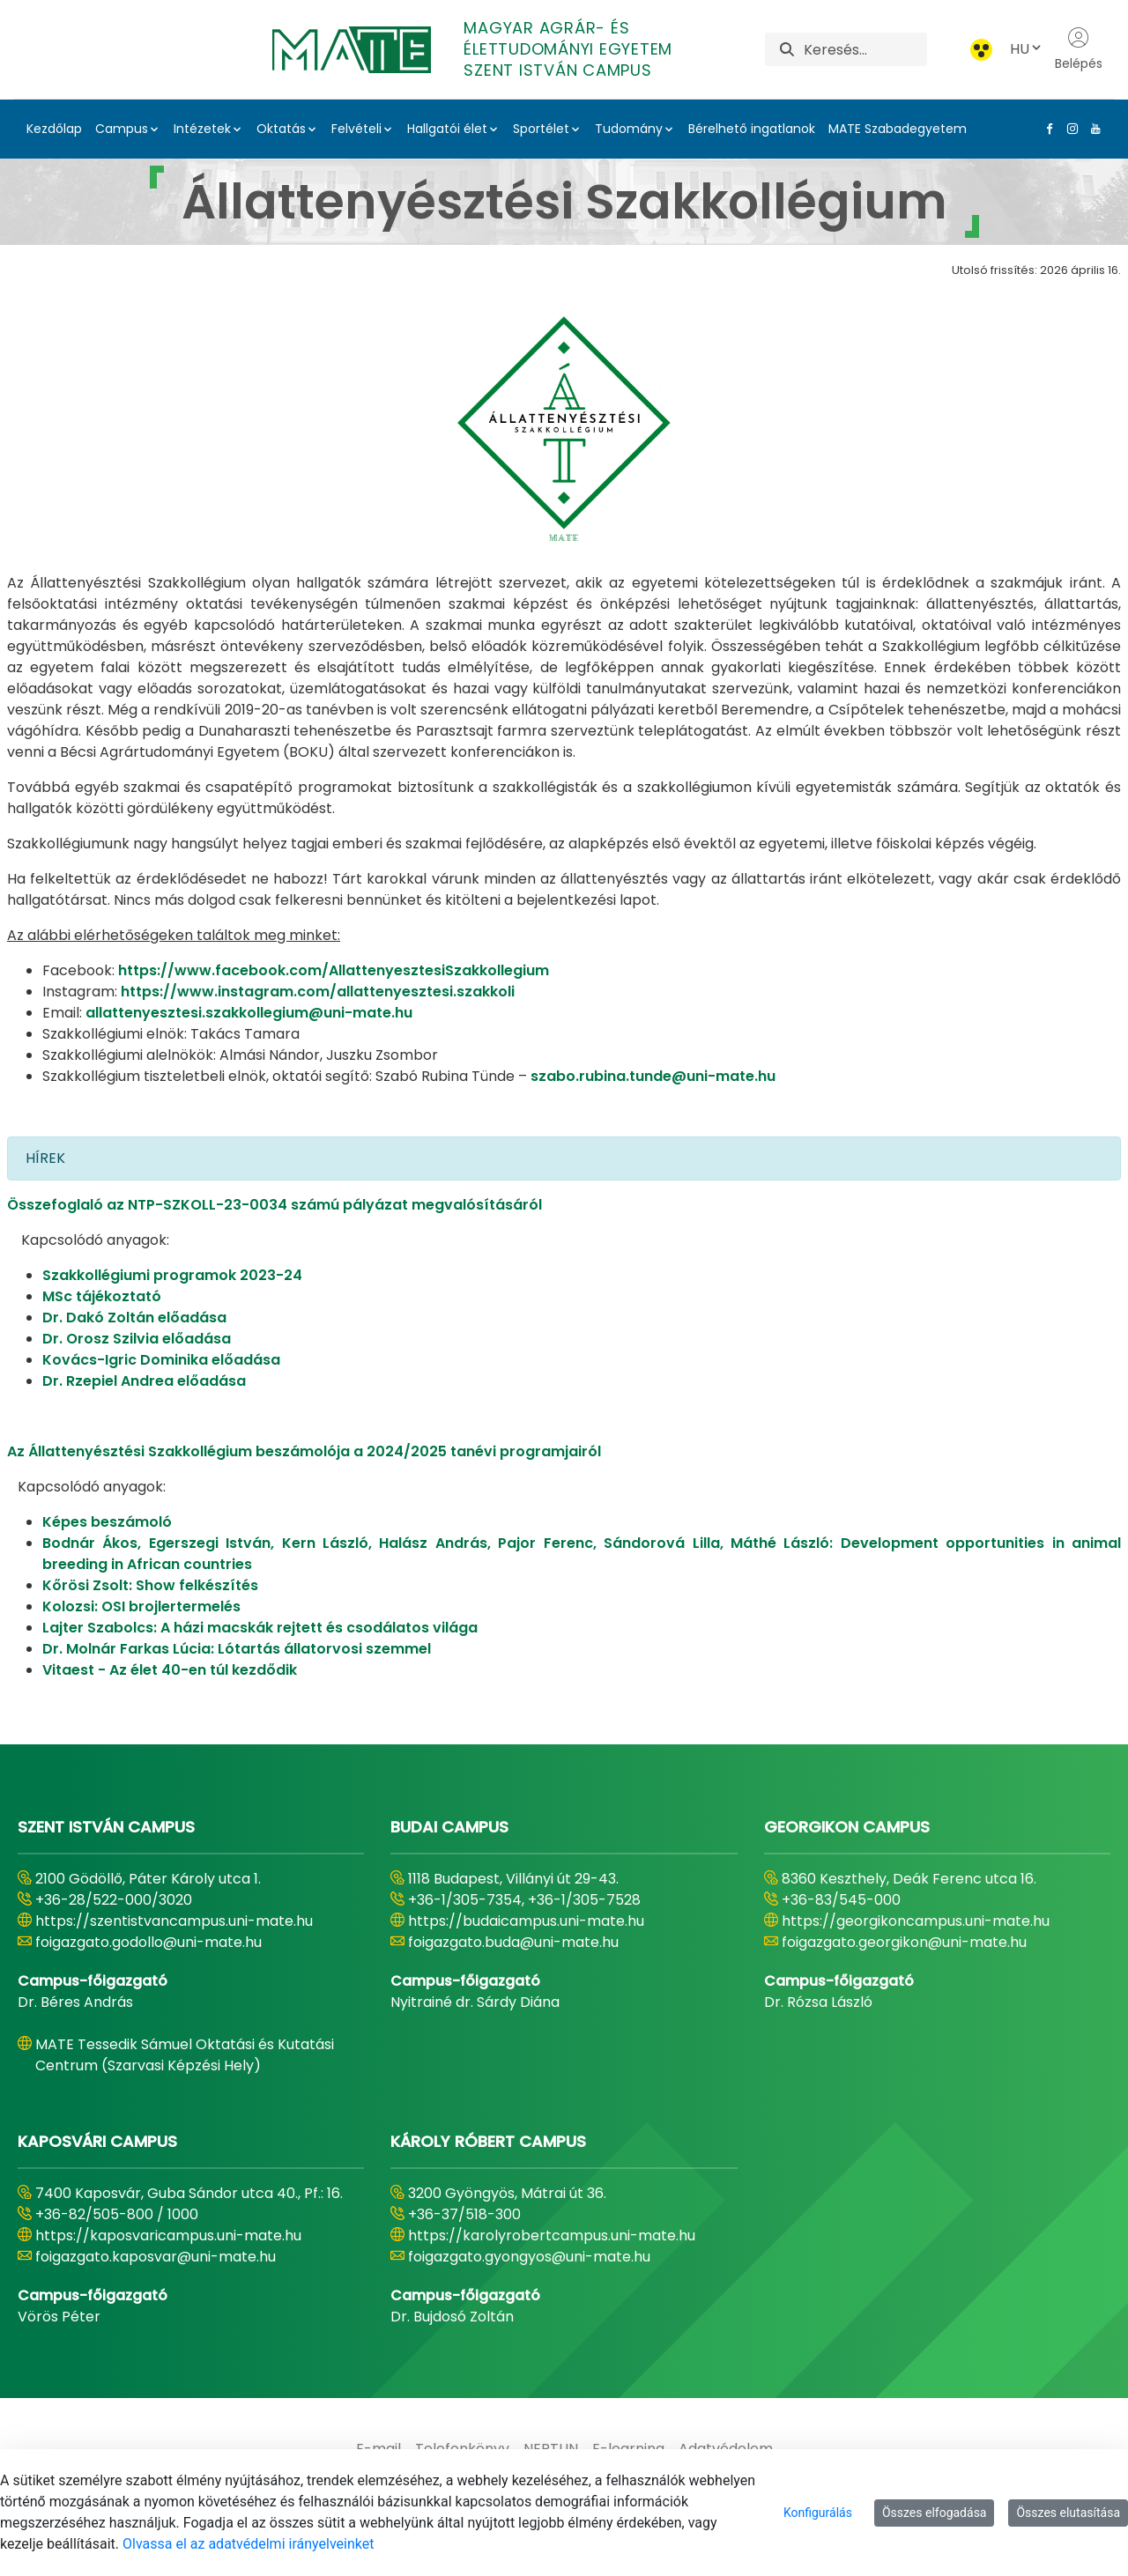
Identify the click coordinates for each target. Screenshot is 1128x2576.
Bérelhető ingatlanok (751, 128)
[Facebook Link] (1046, 128)
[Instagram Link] (1069, 128)
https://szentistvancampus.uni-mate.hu (174, 1921)
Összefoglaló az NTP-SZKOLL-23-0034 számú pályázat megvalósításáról (274, 1205)
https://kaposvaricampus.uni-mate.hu (168, 2235)
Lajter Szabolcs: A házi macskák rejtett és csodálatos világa (260, 1627)
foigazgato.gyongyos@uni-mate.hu (529, 2257)
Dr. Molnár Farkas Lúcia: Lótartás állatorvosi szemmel (236, 1649)
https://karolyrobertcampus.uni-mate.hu (551, 2235)
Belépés (1078, 49)
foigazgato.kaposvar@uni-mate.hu (155, 2257)
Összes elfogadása (934, 2513)
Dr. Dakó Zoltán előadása (134, 1317)
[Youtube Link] (1092, 128)
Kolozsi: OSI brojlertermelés (141, 1606)
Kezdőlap (54, 128)
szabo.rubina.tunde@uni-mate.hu (653, 1076)
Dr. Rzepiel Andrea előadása (144, 1381)
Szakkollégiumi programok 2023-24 (172, 1275)
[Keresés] (865, 49)
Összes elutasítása (1068, 2513)
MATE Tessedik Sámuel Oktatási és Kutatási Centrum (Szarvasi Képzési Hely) (184, 2055)
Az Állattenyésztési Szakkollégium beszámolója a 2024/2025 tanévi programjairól (304, 1451)
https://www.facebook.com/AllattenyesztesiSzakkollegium (333, 970)
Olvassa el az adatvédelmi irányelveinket (248, 2543)
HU (1026, 49)
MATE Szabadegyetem (897, 128)
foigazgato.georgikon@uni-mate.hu (904, 1942)
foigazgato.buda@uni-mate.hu (513, 1942)
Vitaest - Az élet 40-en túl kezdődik (169, 1670)
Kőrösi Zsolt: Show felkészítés (150, 1585)
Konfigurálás (817, 2513)
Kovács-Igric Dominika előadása (161, 1360)
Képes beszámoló (107, 1522)
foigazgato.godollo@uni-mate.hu (148, 1942)
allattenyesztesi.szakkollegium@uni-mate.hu (248, 1013)
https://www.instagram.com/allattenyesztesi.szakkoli (318, 991)
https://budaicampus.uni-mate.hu (526, 1921)
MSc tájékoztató (101, 1296)
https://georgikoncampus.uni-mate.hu (916, 1921)
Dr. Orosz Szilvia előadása (136, 1339)
